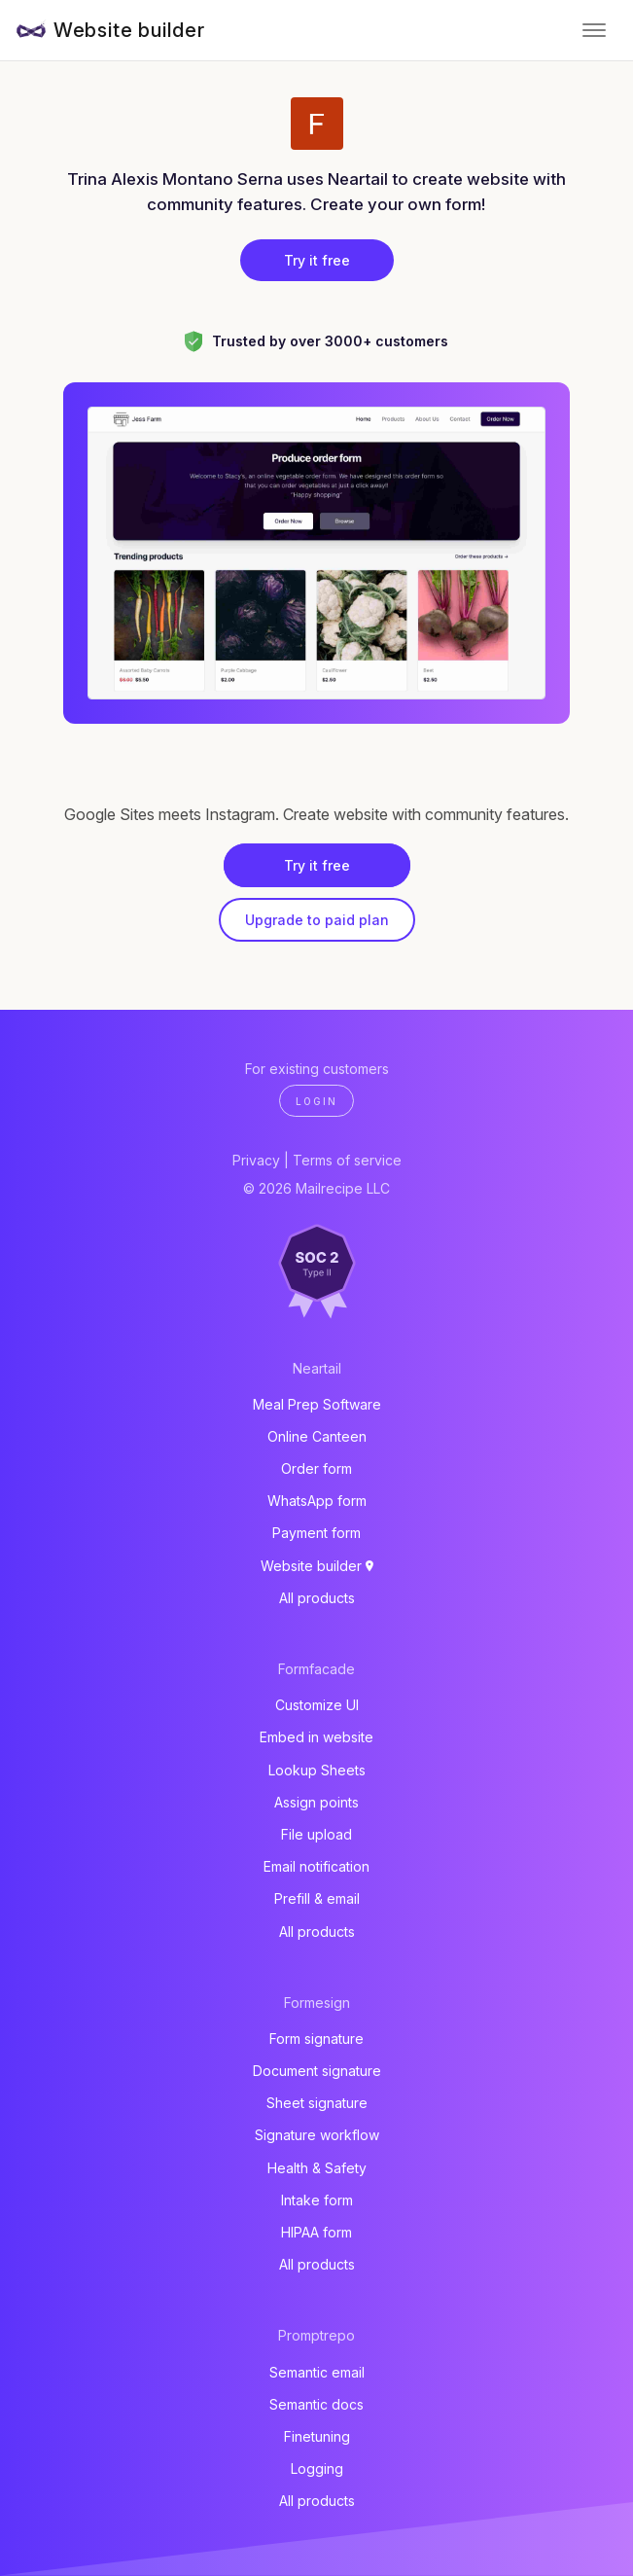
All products (317, 1598)
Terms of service (347, 1160)
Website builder (129, 30)
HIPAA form (316, 2232)
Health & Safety (317, 2168)
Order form (316, 1468)
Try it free (317, 260)
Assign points (316, 1802)
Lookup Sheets (317, 1770)
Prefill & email (317, 1898)
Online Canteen (317, 1436)
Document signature (317, 2070)
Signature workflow (317, 2135)
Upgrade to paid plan (317, 920)
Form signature (316, 2038)
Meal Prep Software (317, 1404)
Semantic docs (316, 2404)
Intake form (317, 2200)
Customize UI (317, 1705)
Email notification (316, 1866)
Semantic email (317, 2372)
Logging (317, 2468)
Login (316, 1101)
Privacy (256, 1160)
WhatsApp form (317, 1500)
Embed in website (316, 1737)
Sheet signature (317, 2102)
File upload (316, 1834)
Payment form (316, 1532)
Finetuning (317, 2436)
